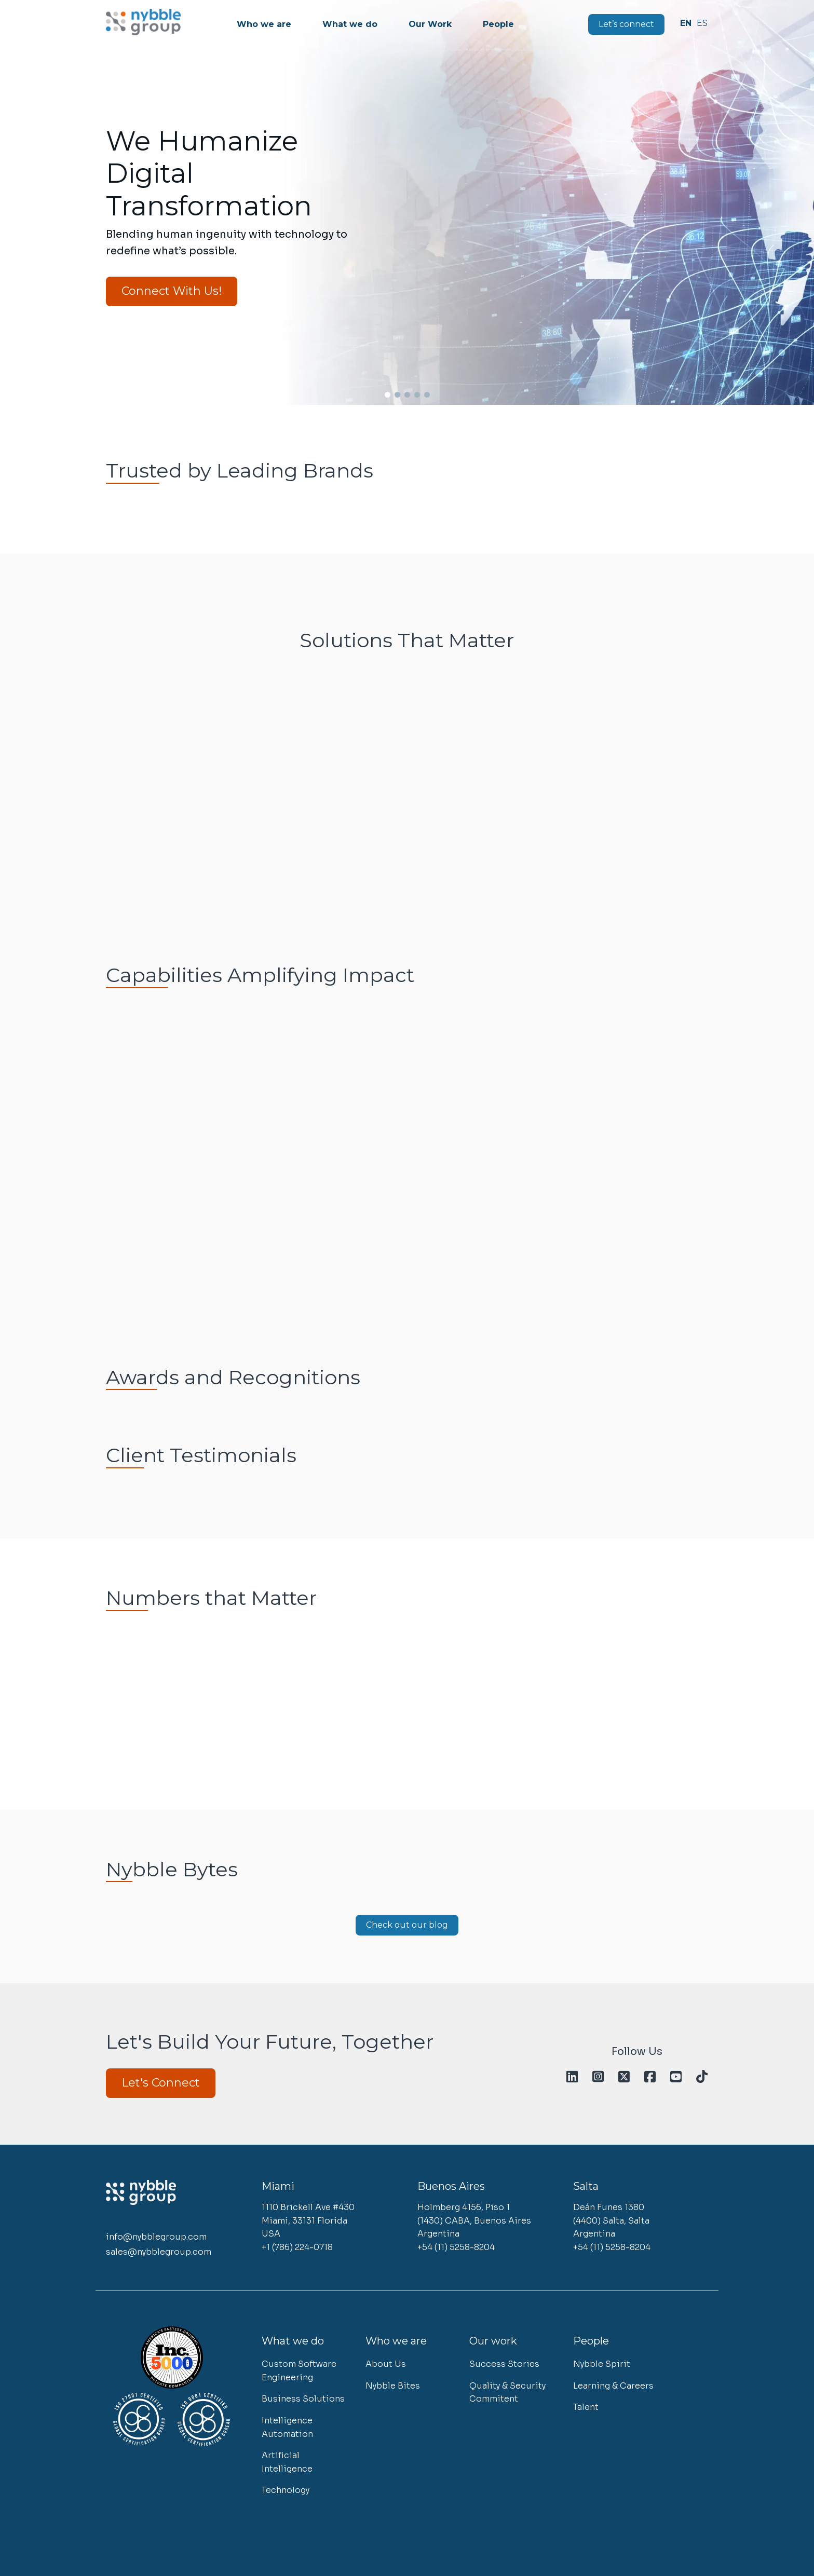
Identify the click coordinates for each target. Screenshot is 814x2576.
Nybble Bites (392, 2382)
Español (703, 23)
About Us (385, 2361)
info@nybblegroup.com (156, 2236)
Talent (586, 2404)
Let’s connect (630, 24)
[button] (20, 201)
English (689, 23)
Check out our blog (407, 1925)
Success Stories (504, 2361)
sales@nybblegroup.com (158, 2249)
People (502, 24)
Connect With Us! (171, 291)
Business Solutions (303, 2396)
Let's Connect (160, 2083)
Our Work (434, 24)
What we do (354, 24)
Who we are (268, 24)
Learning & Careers (613, 2382)
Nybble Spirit (601, 2361)
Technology (285, 2487)
